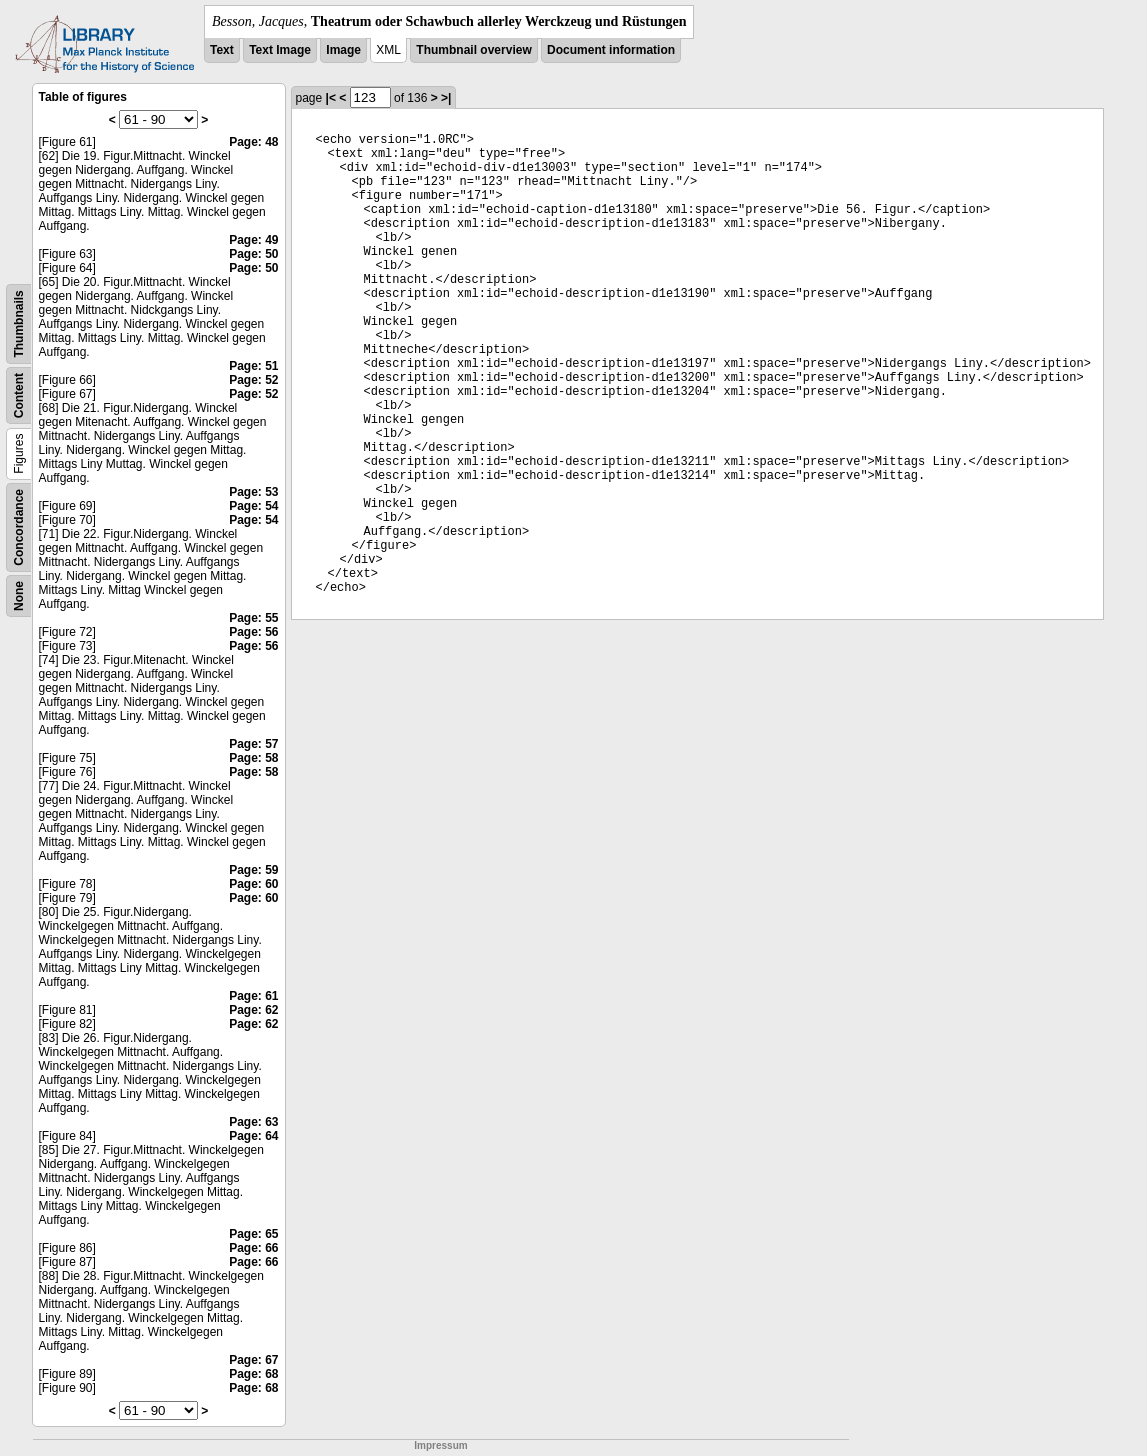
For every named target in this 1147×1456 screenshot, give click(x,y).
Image (343, 50)
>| (446, 98)
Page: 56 (253, 632)
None (19, 596)
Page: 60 (253, 884)
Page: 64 (253, 1136)
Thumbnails (19, 323)
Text (222, 50)
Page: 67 (253, 1360)
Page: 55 (253, 618)
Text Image (280, 50)
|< (331, 98)
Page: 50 (253, 254)
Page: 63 (253, 1122)
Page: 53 (253, 492)
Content (19, 395)
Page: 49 (253, 240)
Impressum (440, 1445)
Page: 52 (253, 380)
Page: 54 (253, 506)
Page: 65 (253, 1234)
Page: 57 (253, 744)
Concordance (19, 527)
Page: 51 (253, 366)
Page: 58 (253, 758)
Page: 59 (253, 870)
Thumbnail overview (473, 50)
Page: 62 (253, 1010)
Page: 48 (253, 142)
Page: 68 (253, 1374)
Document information (611, 50)
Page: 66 (253, 1248)
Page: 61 (253, 996)
